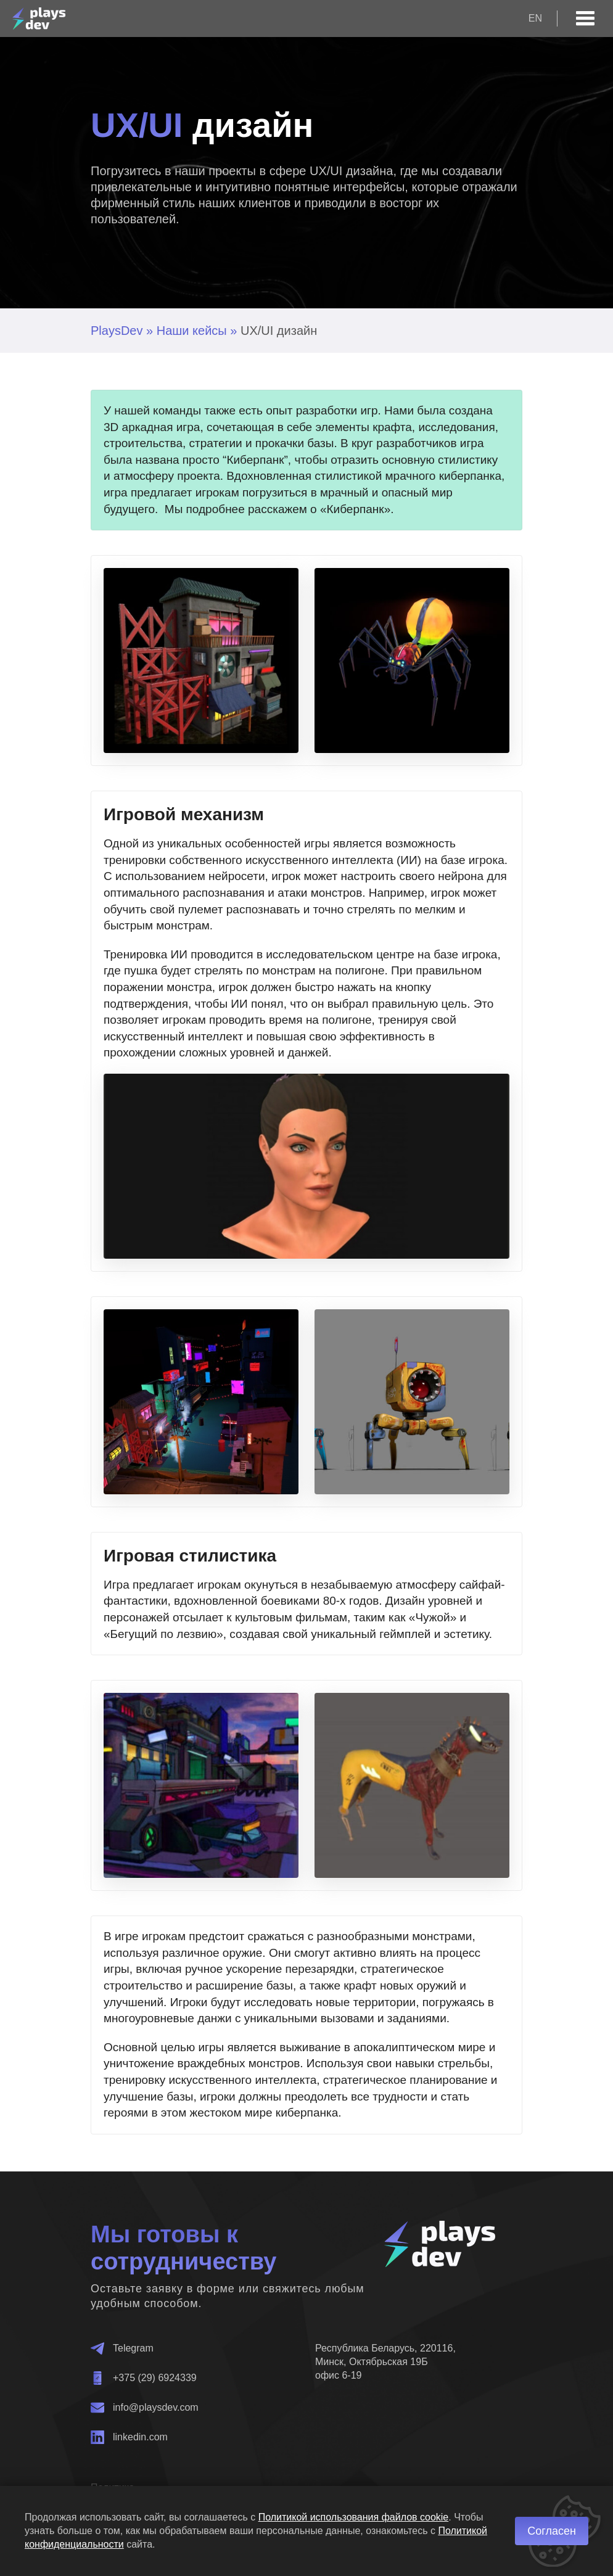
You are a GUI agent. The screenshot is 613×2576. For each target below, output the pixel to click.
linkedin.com (129, 2437)
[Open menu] (585, 18)
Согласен (551, 2531)
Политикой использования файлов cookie (353, 2517)
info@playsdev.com (145, 2407)
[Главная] (38, 18)
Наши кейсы (192, 330)
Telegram (122, 2348)
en (535, 18)
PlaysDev (116, 330)
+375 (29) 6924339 (144, 2378)
